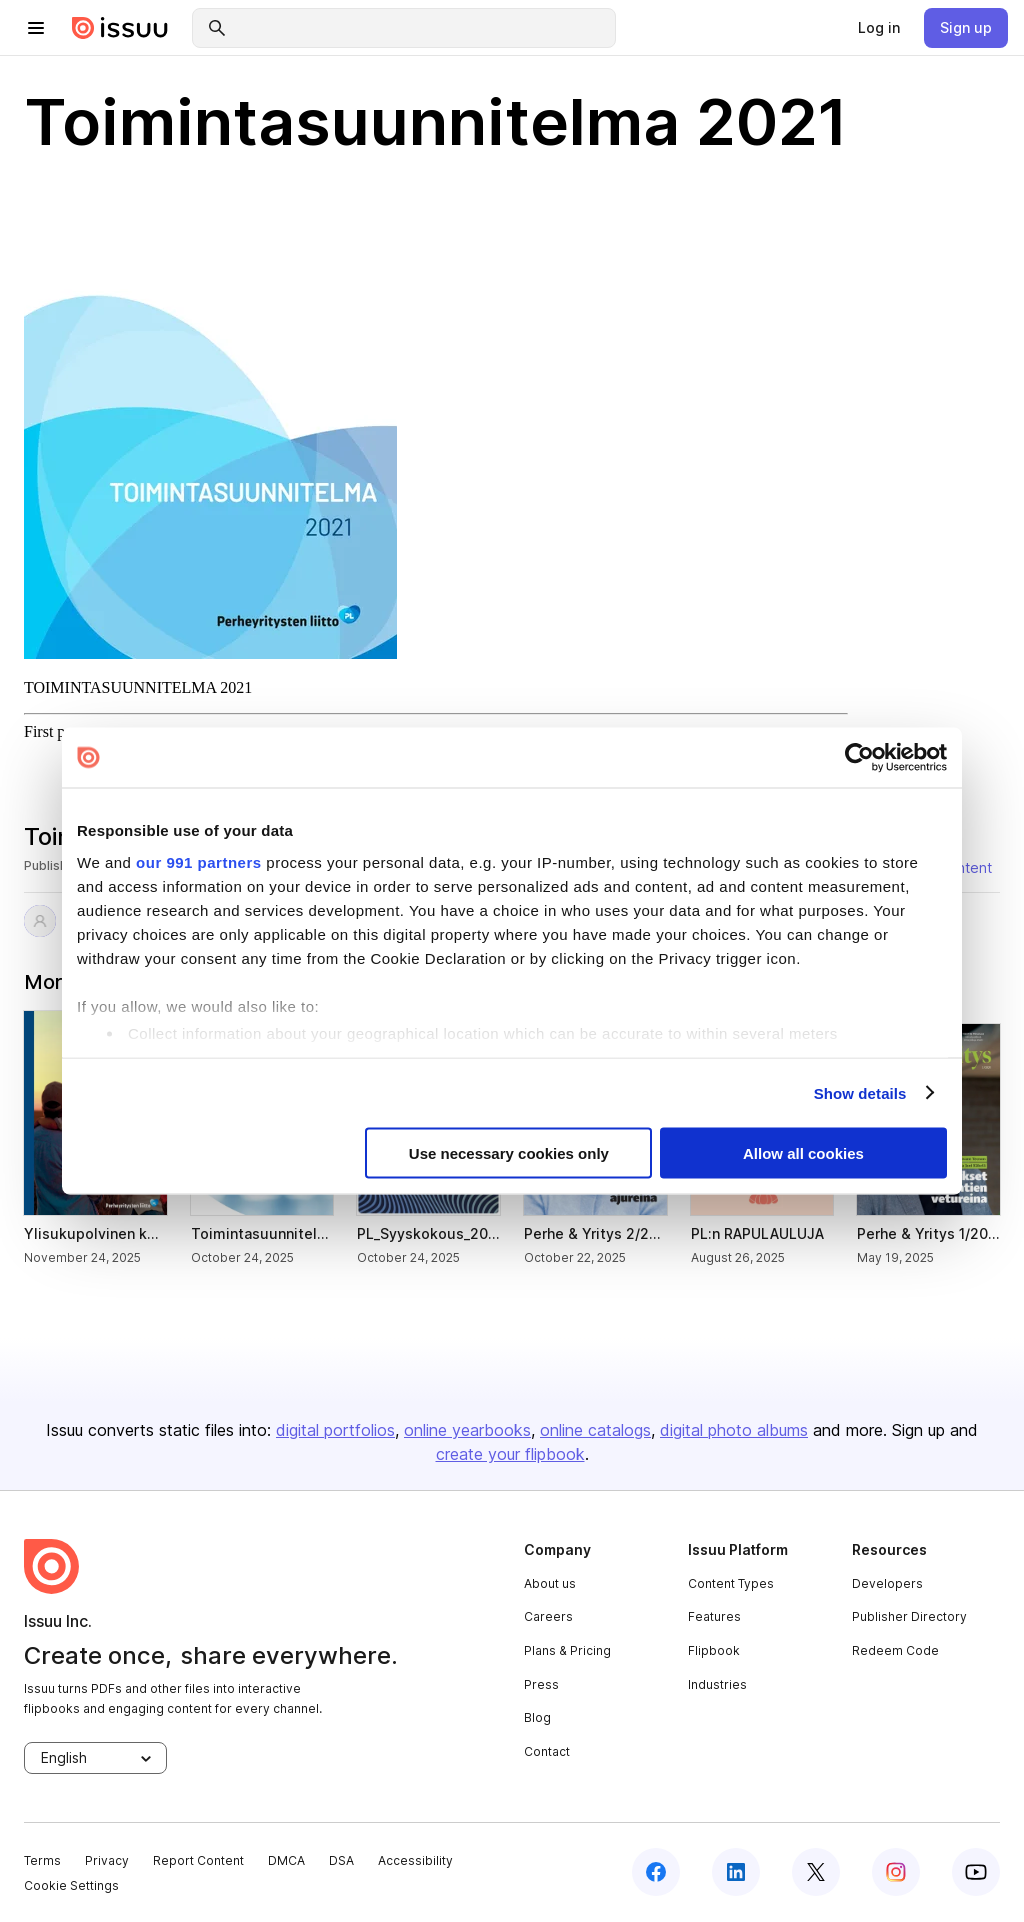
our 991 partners (199, 861)
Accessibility (415, 1860)
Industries (717, 1684)
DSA (341, 1860)
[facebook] (656, 1872)
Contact (547, 1751)
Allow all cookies (803, 1153)
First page (56, 731)
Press (541, 1684)
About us (550, 1583)
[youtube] (976, 1872)
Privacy (107, 1860)
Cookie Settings (71, 1885)
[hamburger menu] (36, 28)
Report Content (198, 1860)
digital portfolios (335, 1430)
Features (714, 1616)
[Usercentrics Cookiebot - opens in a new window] (859, 758)
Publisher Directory (909, 1616)
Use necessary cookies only (509, 1153)
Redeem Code (895, 1650)
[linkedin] (736, 1872)
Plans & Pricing (567, 1650)
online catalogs (595, 1430)
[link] (879, 28)
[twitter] (816, 1872)
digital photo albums (734, 1430)
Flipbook (714, 1650)
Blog (537, 1717)
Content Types (731, 1583)
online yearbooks (467, 1430)
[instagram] (896, 1872)
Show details (860, 1092)
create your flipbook (510, 1454)
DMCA (286, 1860)
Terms (42, 1860)
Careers (548, 1616)
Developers (887, 1583)
